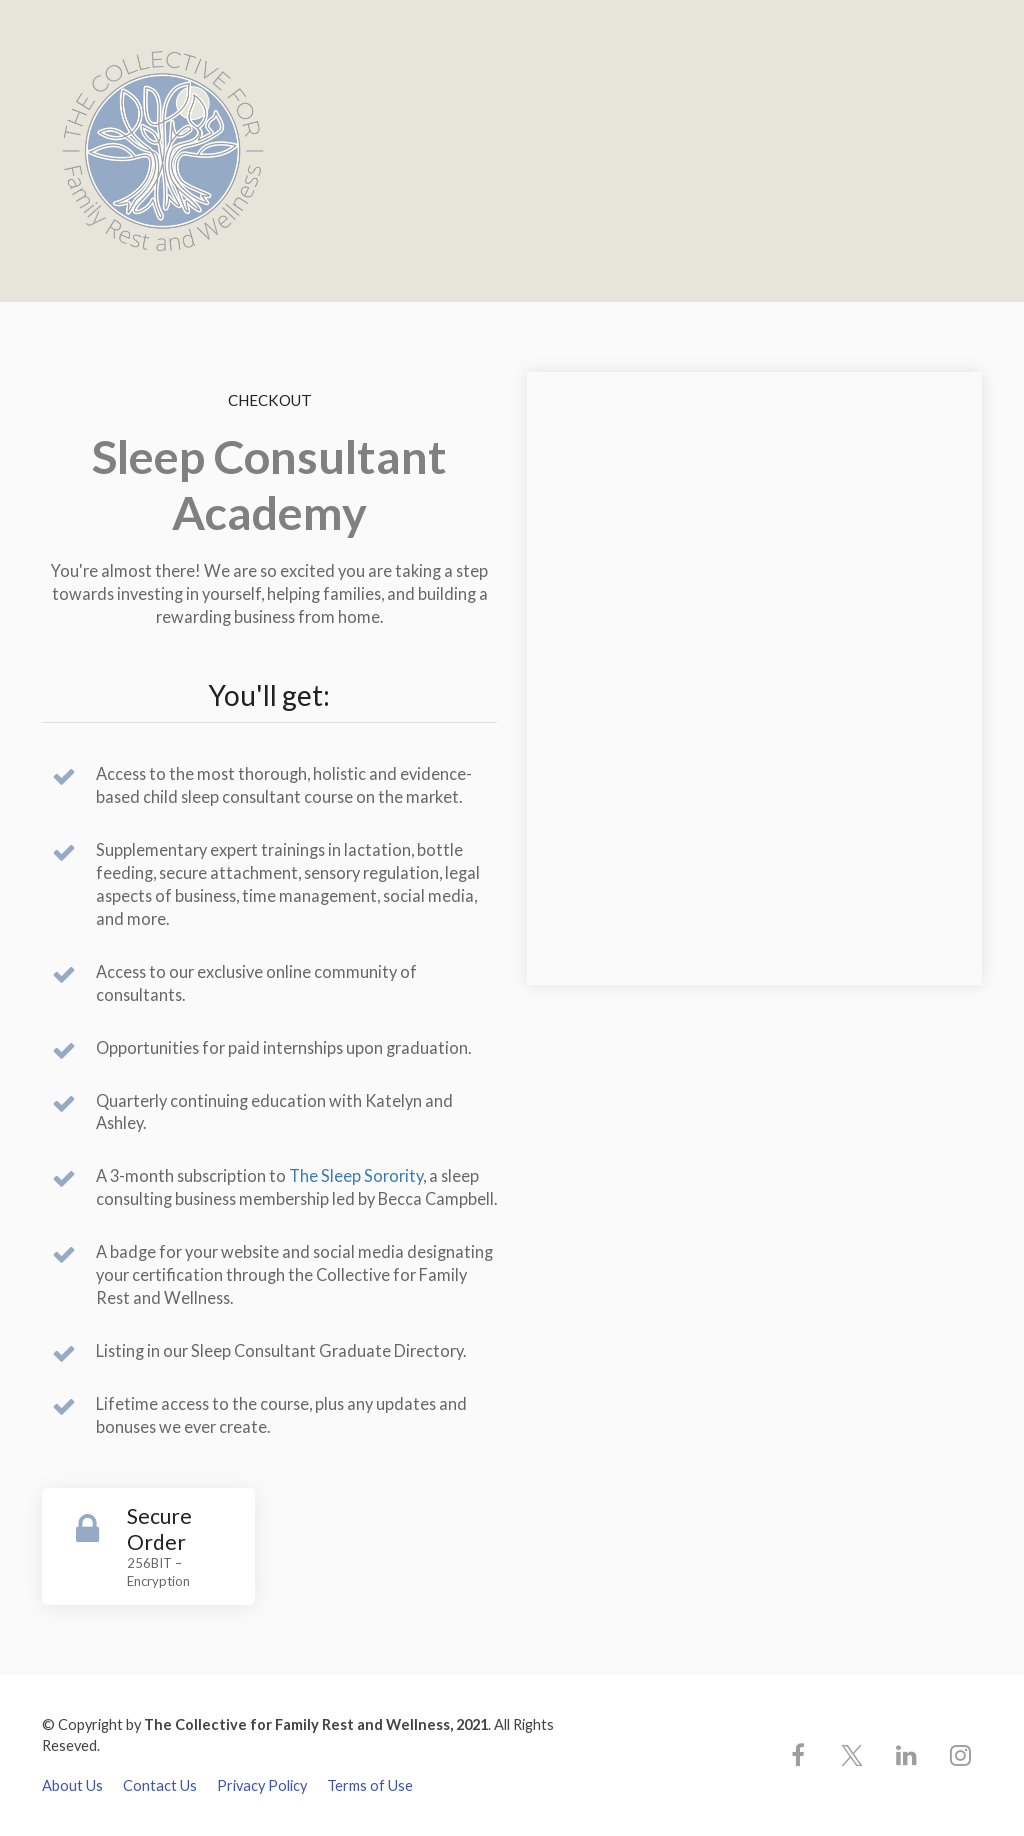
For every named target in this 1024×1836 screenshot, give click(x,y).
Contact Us (160, 1785)
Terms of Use (370, 1785)
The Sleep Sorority (356, 1175)
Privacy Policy (262, 1785)
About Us (72, 1785)
